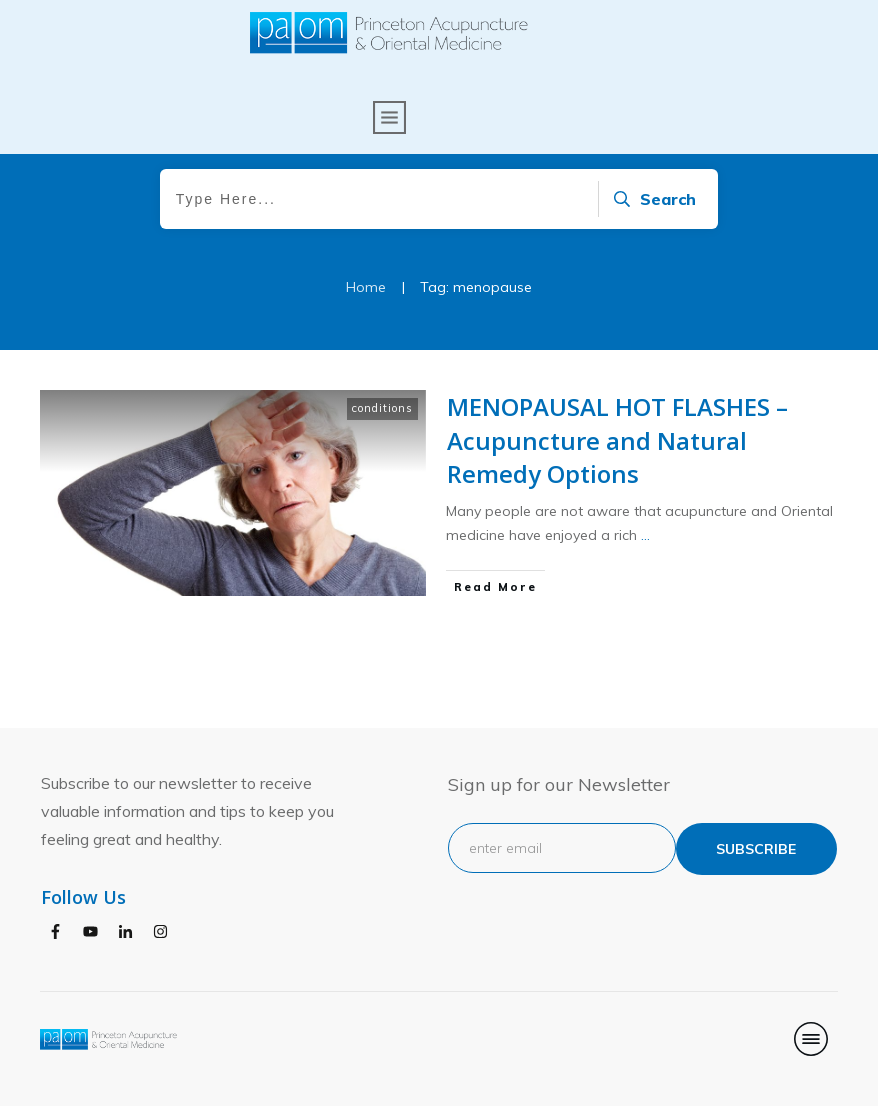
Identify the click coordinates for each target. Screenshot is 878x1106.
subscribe (756, 849)
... (645, 590)
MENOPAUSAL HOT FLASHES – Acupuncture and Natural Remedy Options (617, 494)
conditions (382, 462)
